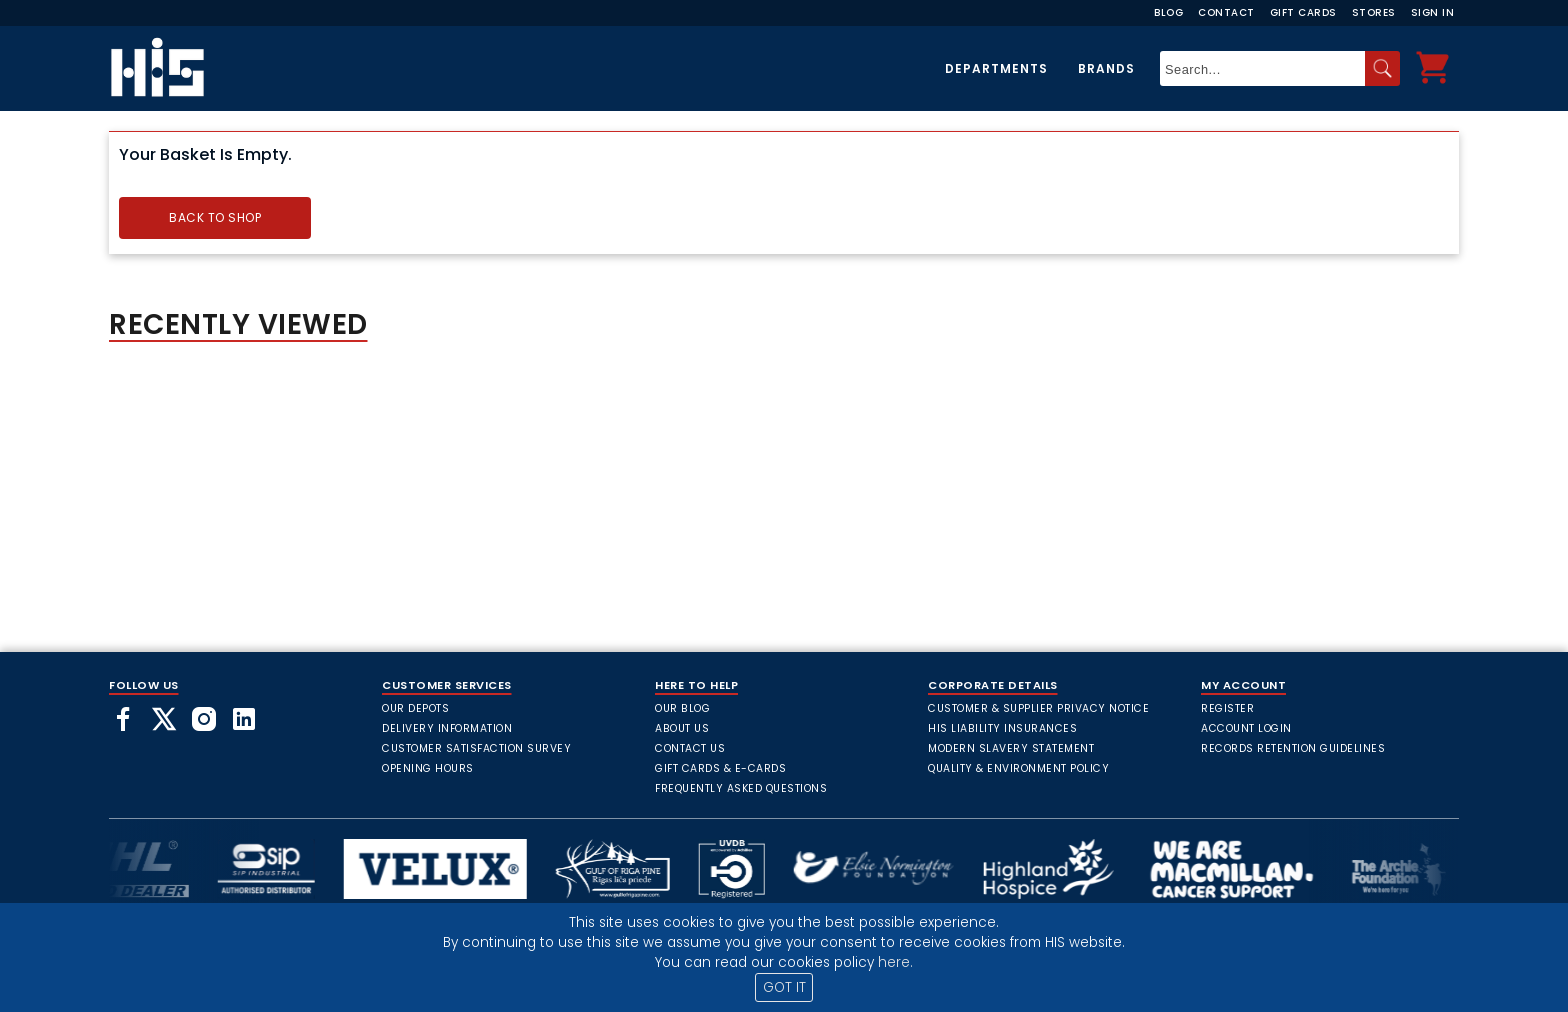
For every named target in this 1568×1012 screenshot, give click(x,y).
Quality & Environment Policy (1018, 768)
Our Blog (682, 708)
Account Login (1246, 728)
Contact (1226, 12)
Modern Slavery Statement (1011, 748)
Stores (1374, 12)
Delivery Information (447, 728)
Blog (1168, 12)
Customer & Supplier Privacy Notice (1038, 708)
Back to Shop (215, 217)
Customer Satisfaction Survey (476, 748)
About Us (682, 728)
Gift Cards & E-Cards (720, 768)
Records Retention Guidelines (1293, 748)
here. (895, 962)
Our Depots (415, 708)
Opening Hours (428, 768)
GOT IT (784, 987)
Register (1227, 708)
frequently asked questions (741, 788)
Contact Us (690, 748)
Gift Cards (1303, 12)
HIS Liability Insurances (1002, 728)
